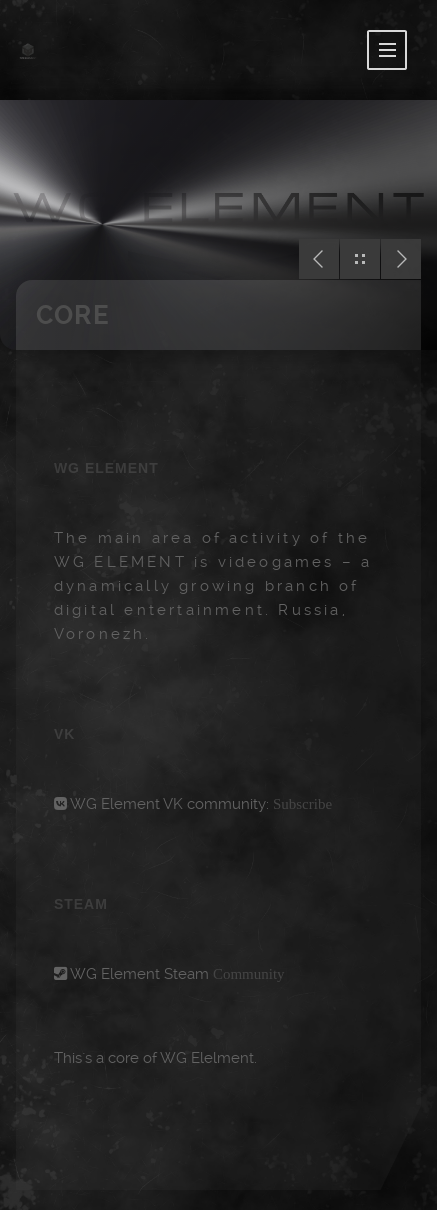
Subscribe (302, 804)
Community (249, 974)
